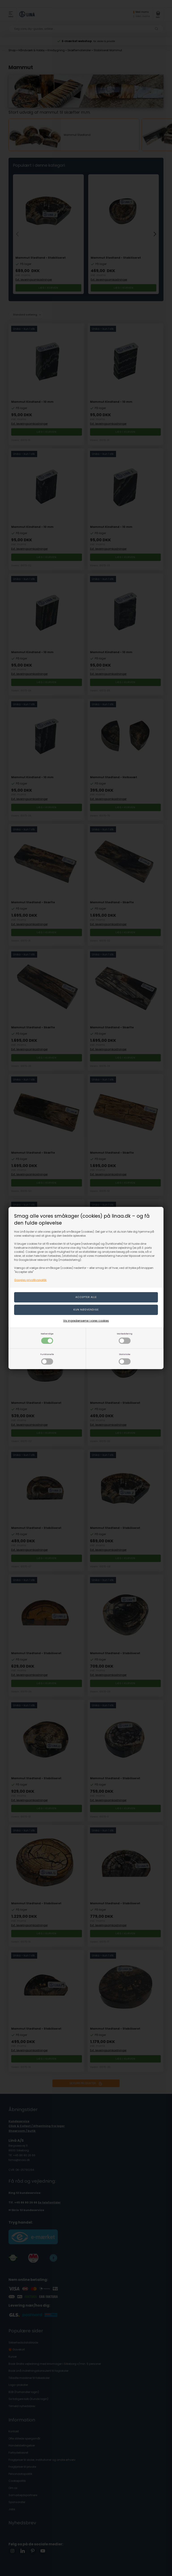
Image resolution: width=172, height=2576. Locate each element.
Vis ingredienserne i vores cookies (86, 1321)
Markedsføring (124, 1338)
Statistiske (125, 1359)
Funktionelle (47, 1359)
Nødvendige (47, 1338)
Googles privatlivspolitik (30, 1280)
